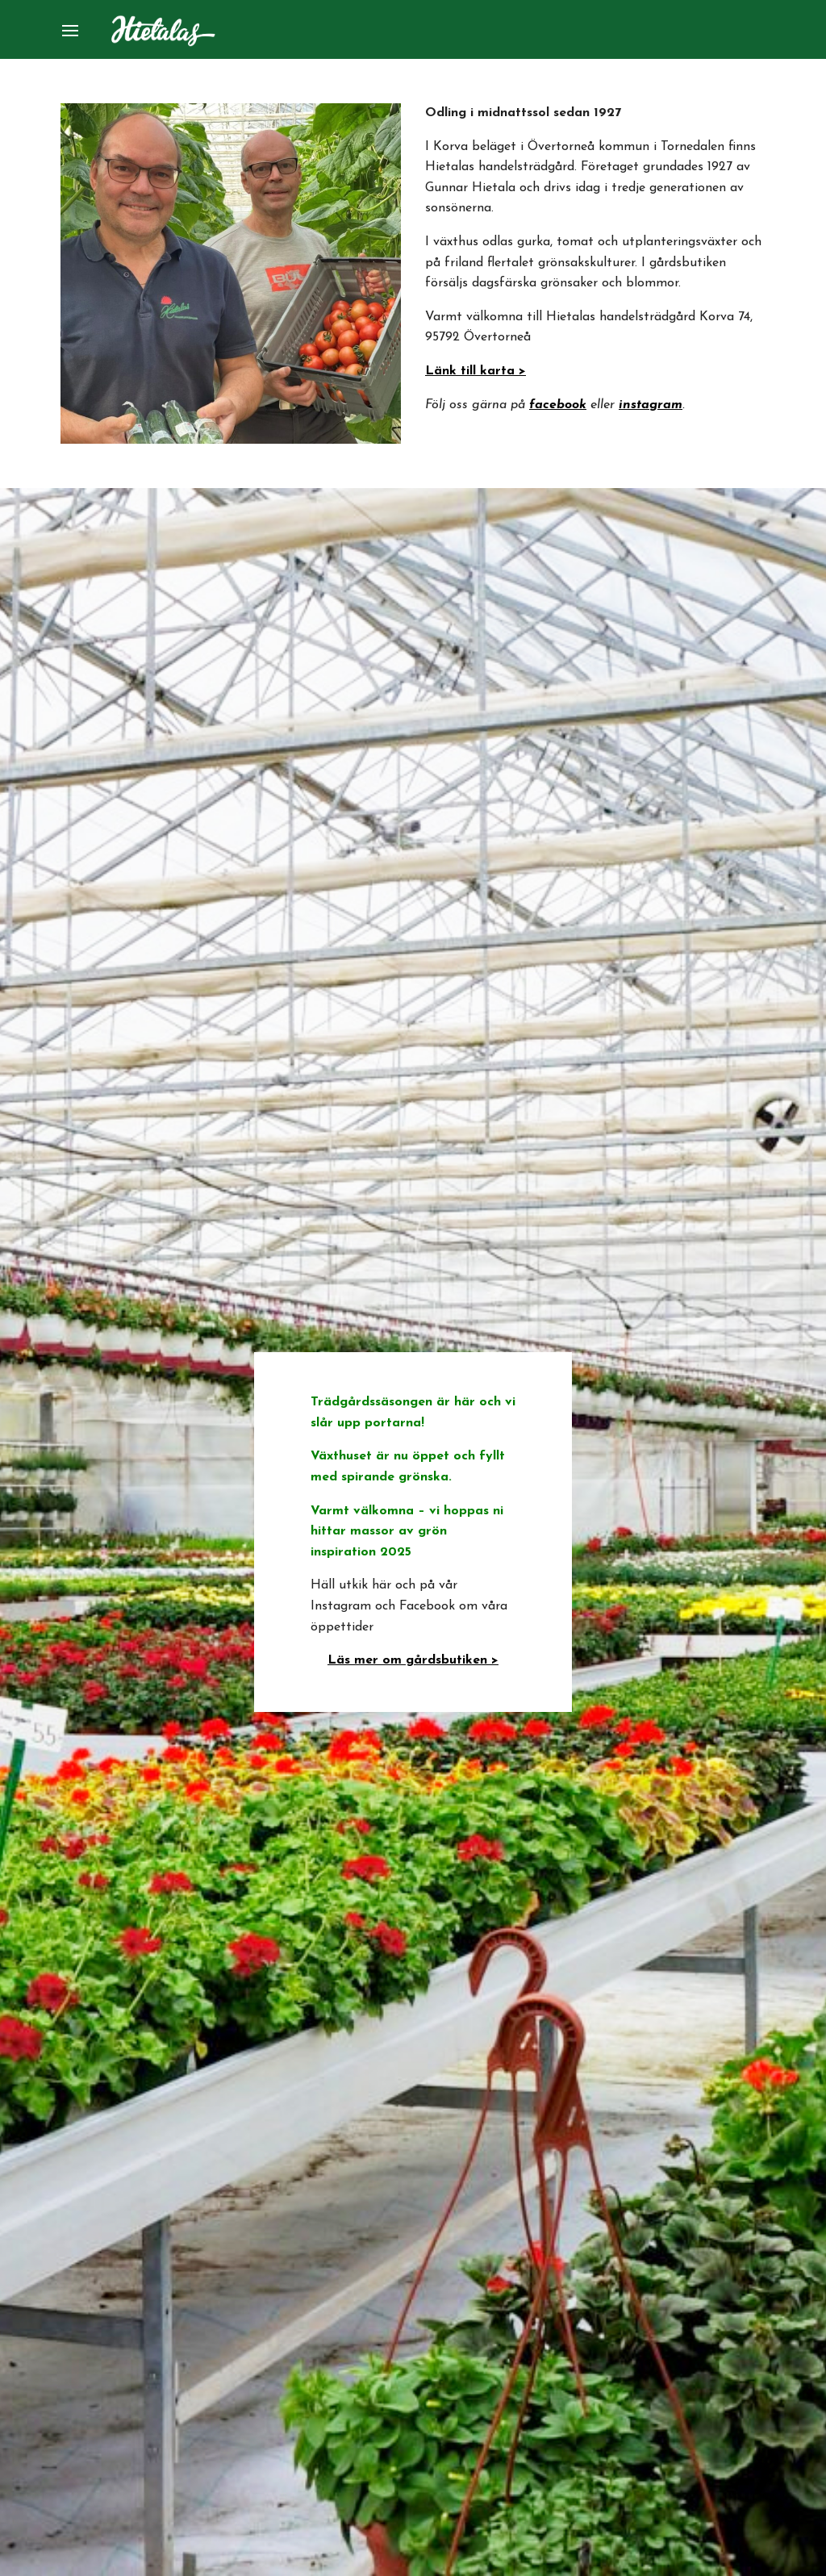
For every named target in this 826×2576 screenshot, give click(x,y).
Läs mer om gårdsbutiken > (413, 1660)
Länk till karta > (475, 371)
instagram (650, 405)
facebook (557, 405)
